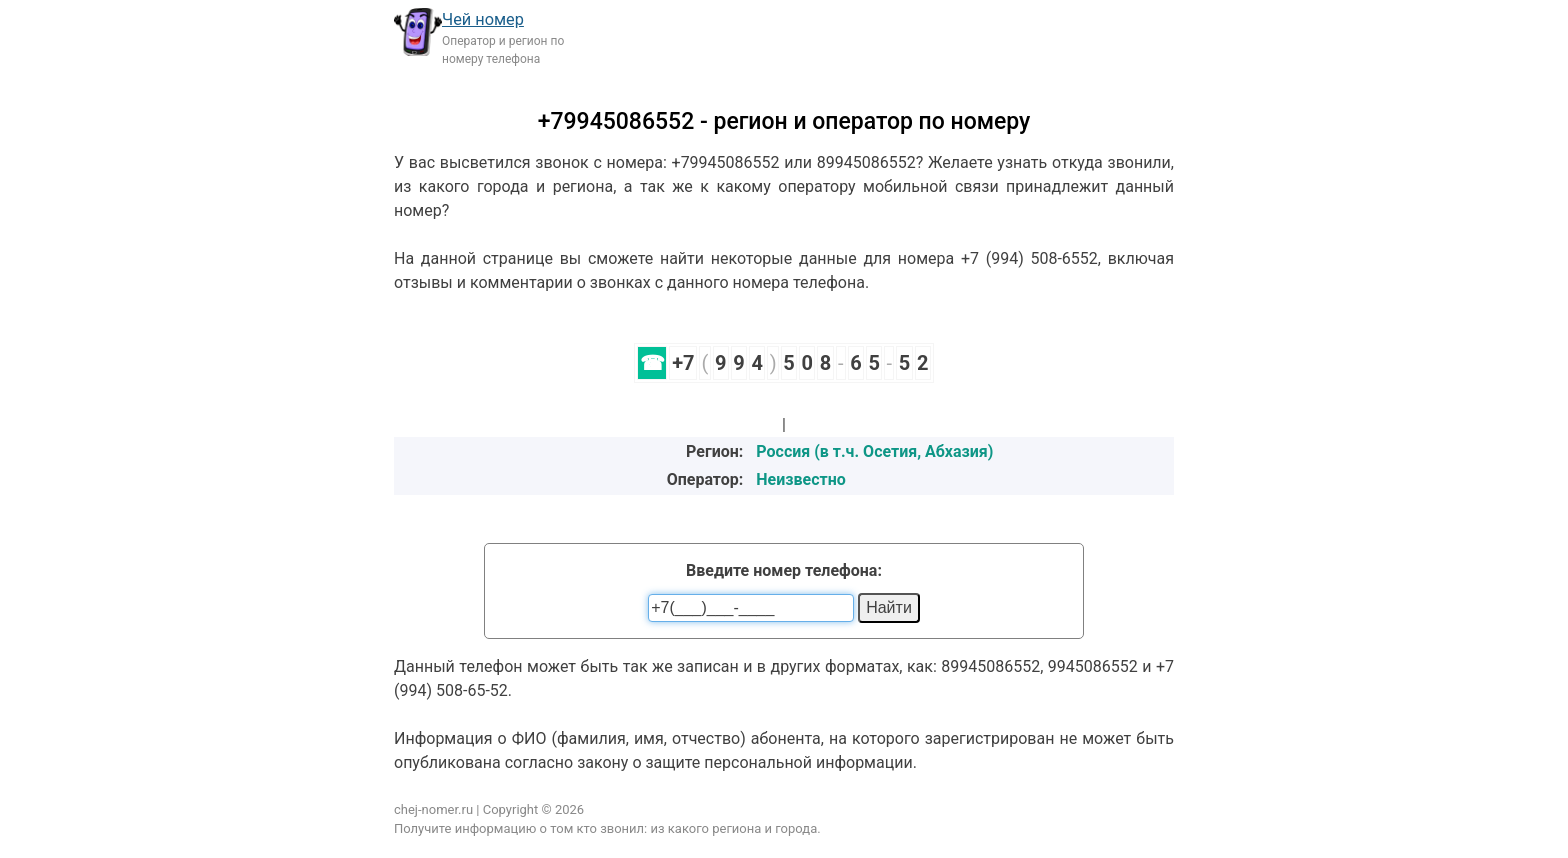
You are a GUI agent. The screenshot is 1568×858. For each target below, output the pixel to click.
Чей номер (483, 19)
